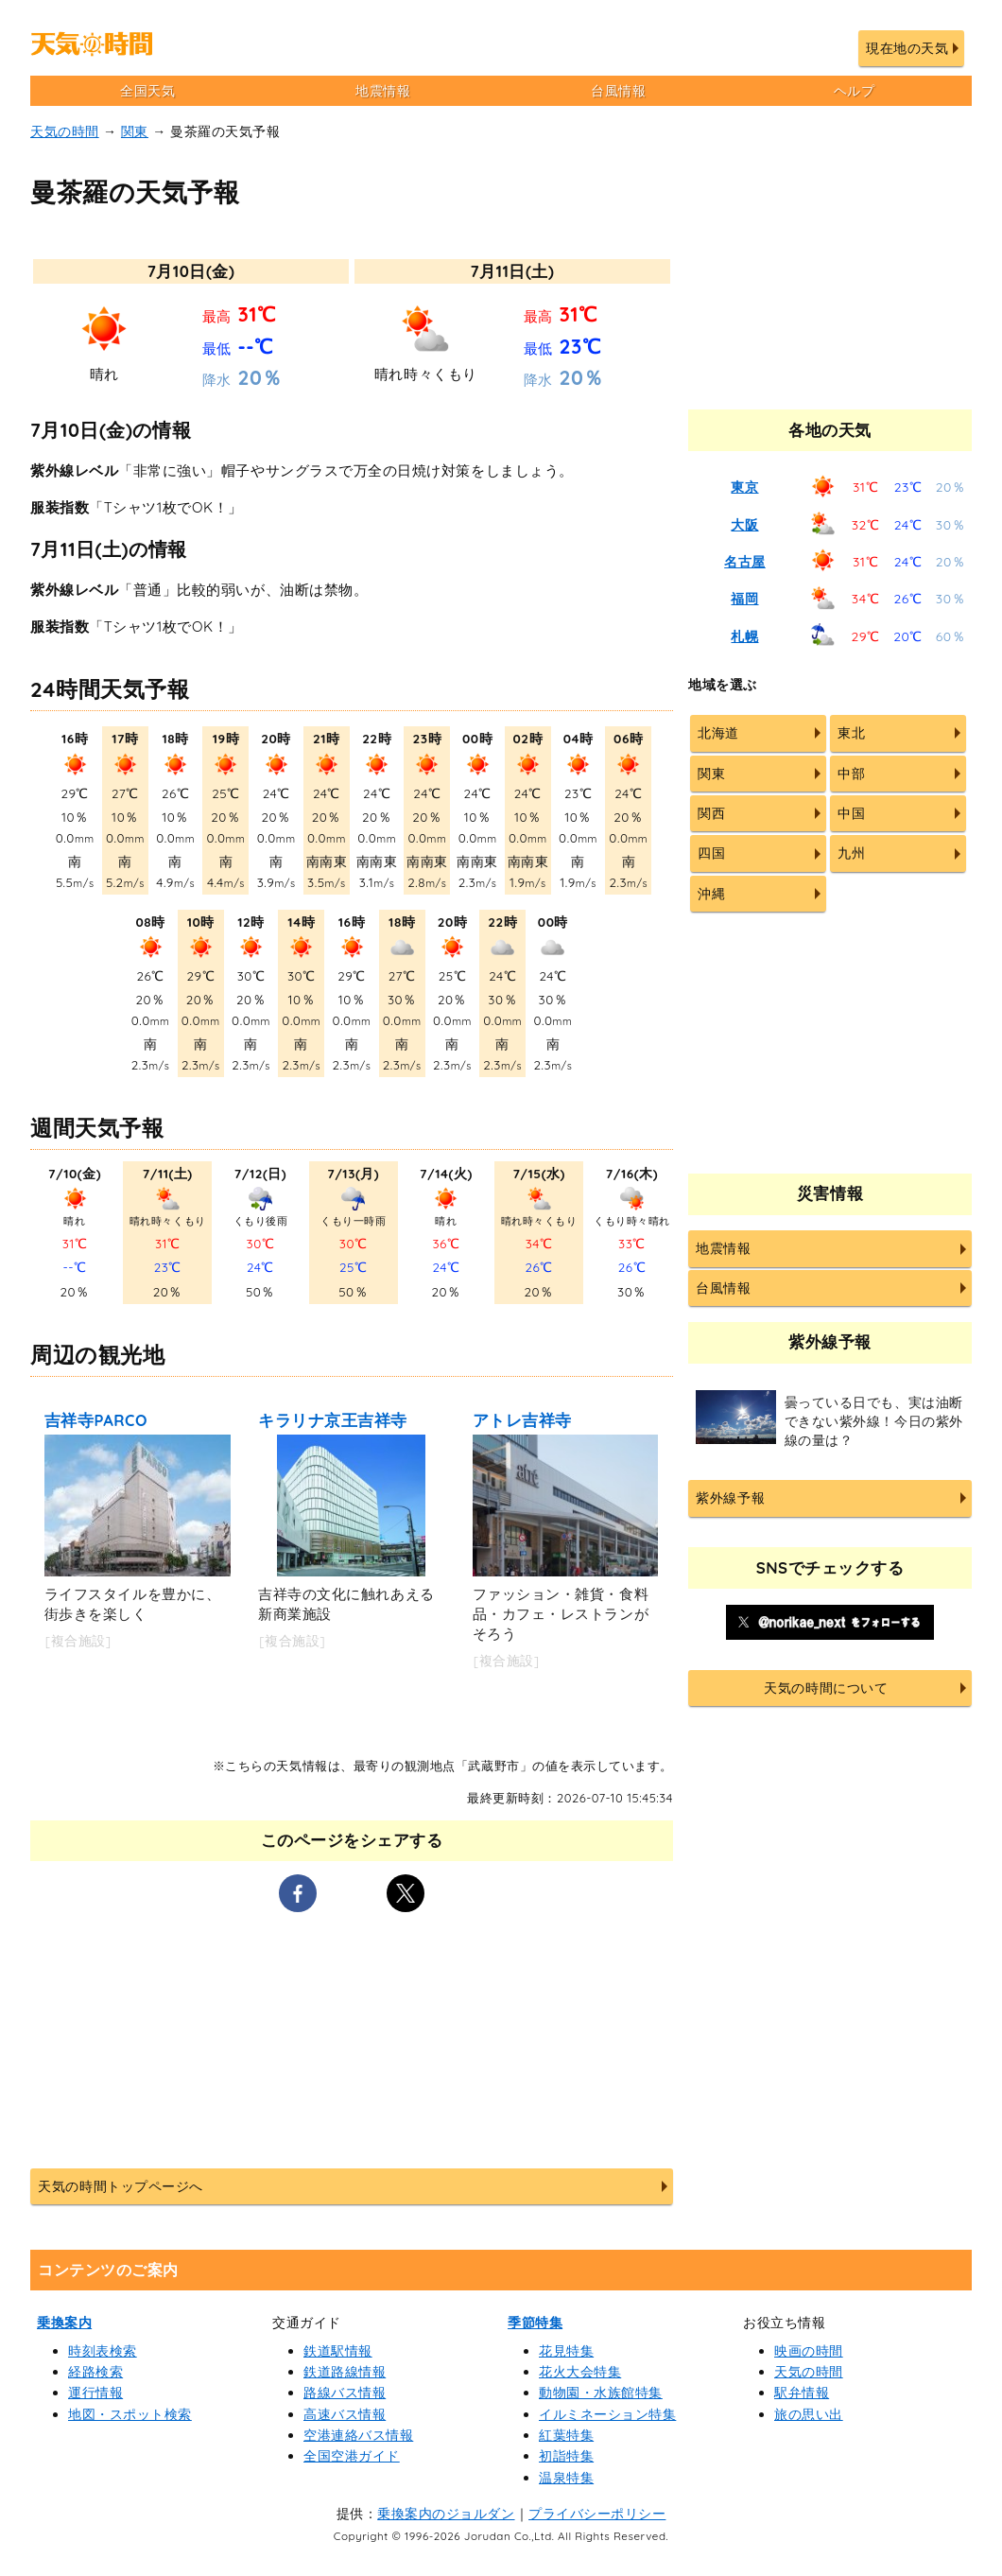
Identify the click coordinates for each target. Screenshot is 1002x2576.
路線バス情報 (344, 2392)
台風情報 (618, 90)
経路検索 (95, 2371)
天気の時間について (826, 1688)
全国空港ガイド (351, 2455)
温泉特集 (566, 2477)
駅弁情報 (801, 2392)
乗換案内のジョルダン (445, 2513)
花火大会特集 (580, 2371)
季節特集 (535, 2322)
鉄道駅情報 (337, 2350)
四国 (711, 853)
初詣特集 (566, 2455)
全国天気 (147, 90)
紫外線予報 (730, 1497)
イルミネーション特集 (607, 2414)
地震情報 (382, 90)
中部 (851, 773)
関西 (711, 813)
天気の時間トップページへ (120, 2186)
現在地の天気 (907, 48)
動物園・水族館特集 (601, 2392)
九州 (851, 853)
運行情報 (95, 2392)
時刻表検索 (102, 2350)
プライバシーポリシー (596, 2513)
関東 (134, 131)
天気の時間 (64, 131)
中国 (851, 813)
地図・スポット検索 (130, 2414)
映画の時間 (808, 2350)
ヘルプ (854, 90)
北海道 (718, 732)
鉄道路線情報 (344, 2371)
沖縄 (711, 893)
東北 (851, 732)
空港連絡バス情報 (358, 2435)
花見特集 (566, 2350)
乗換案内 (64, 2322)
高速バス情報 (344, 2414)
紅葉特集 (566, 2435)
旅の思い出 (808, 2414)
